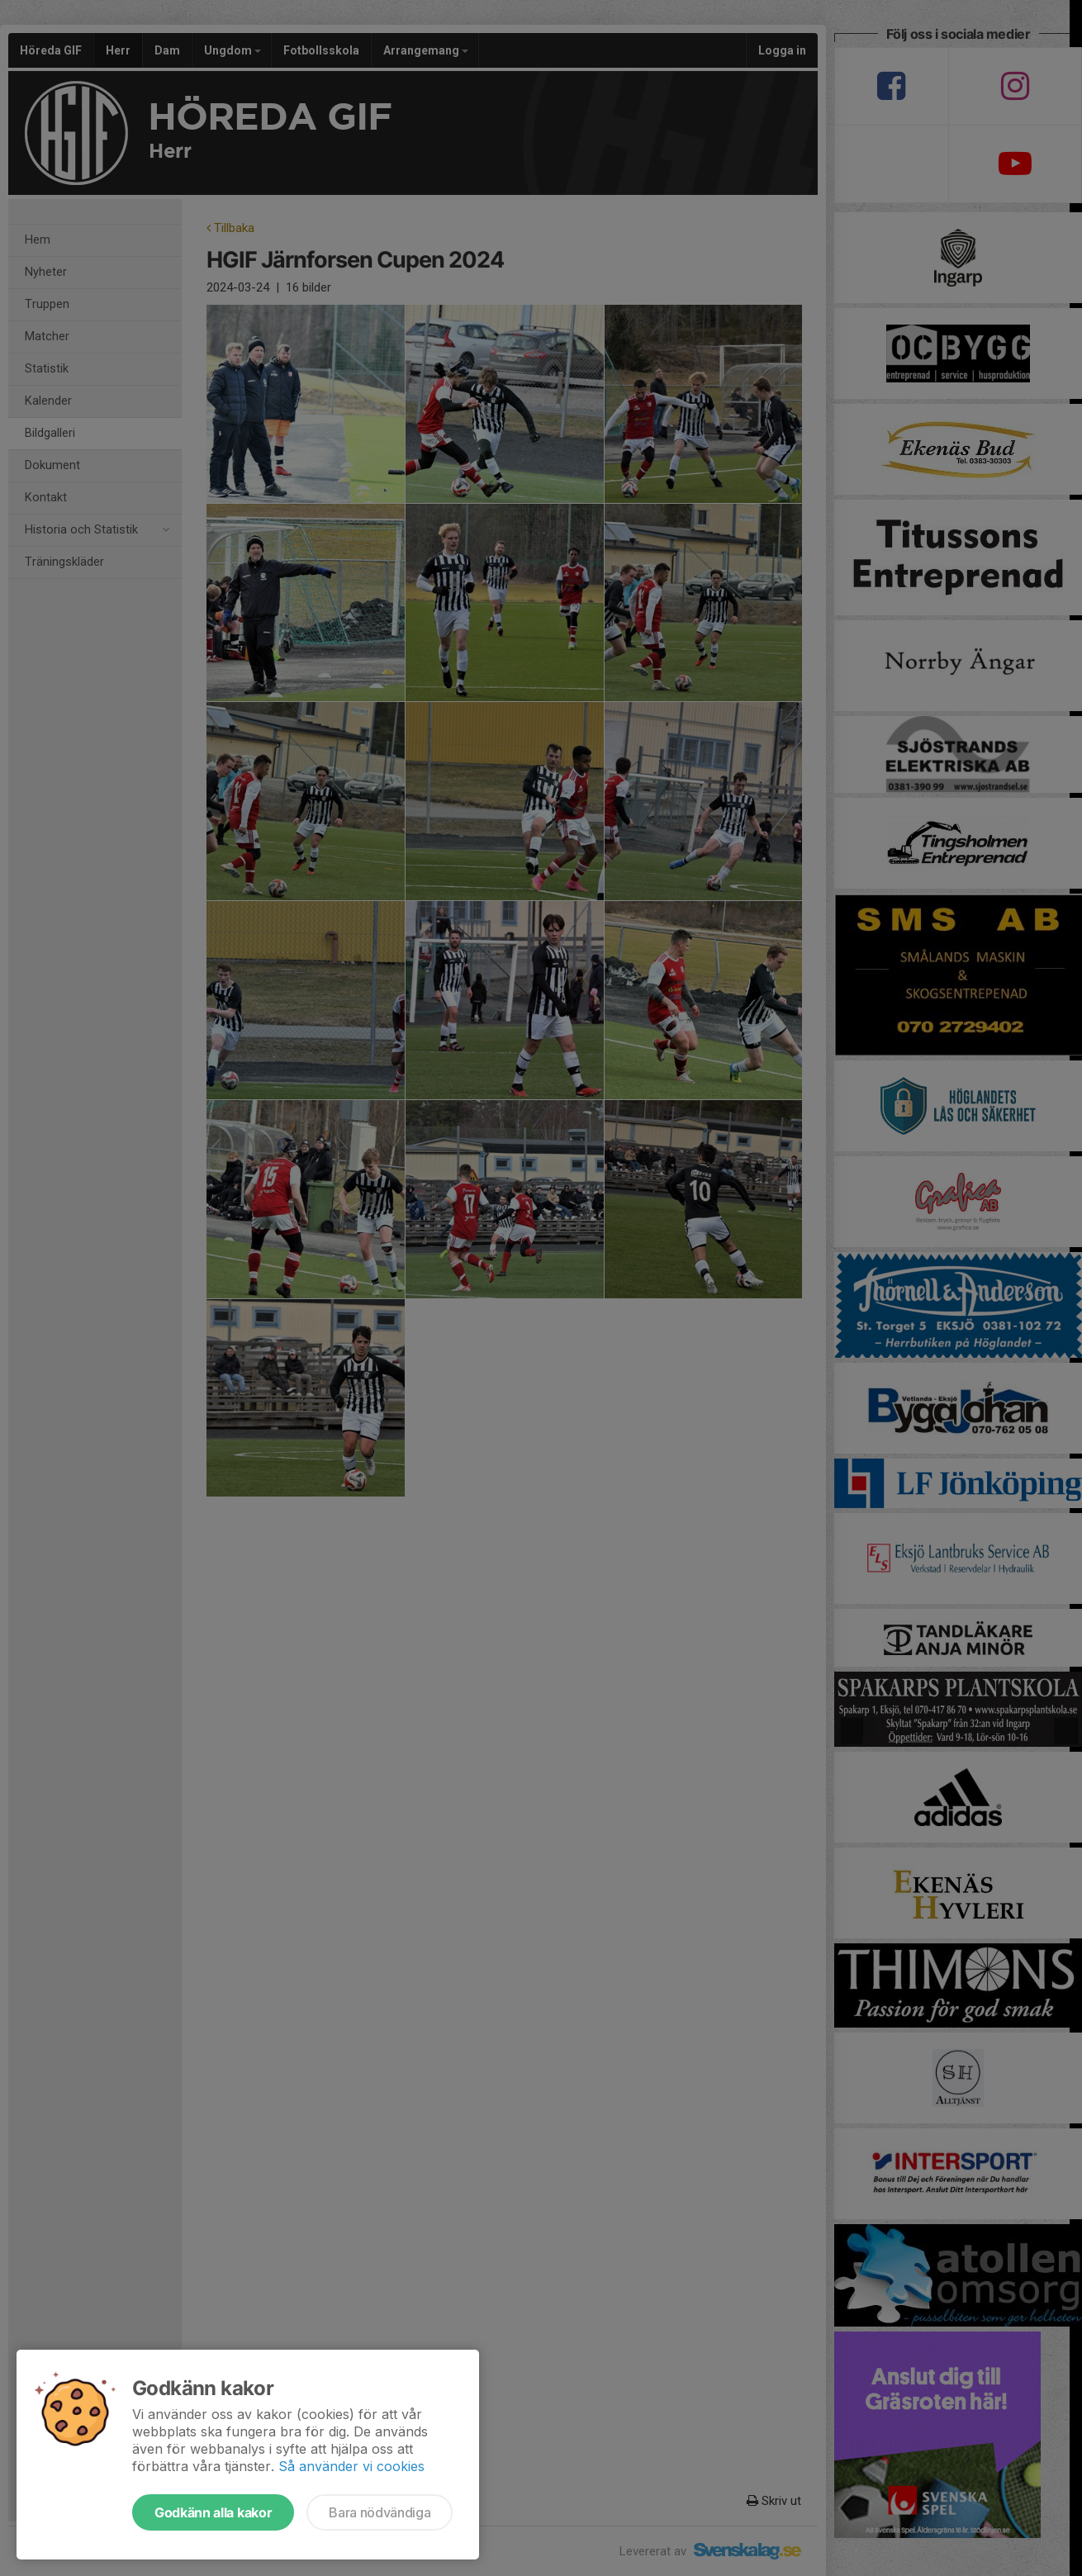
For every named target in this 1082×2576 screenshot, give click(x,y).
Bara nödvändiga (379, 2512)
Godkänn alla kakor (213, 2512)
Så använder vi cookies (351, 2466)
